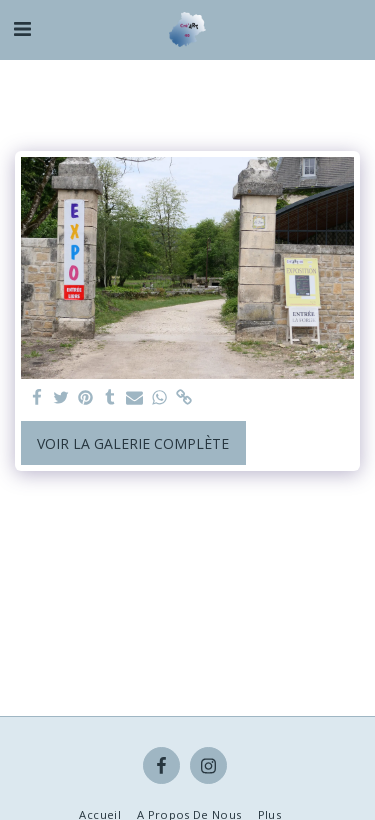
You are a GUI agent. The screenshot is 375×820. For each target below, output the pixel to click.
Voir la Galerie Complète (133, 443)
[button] (22, 28)
